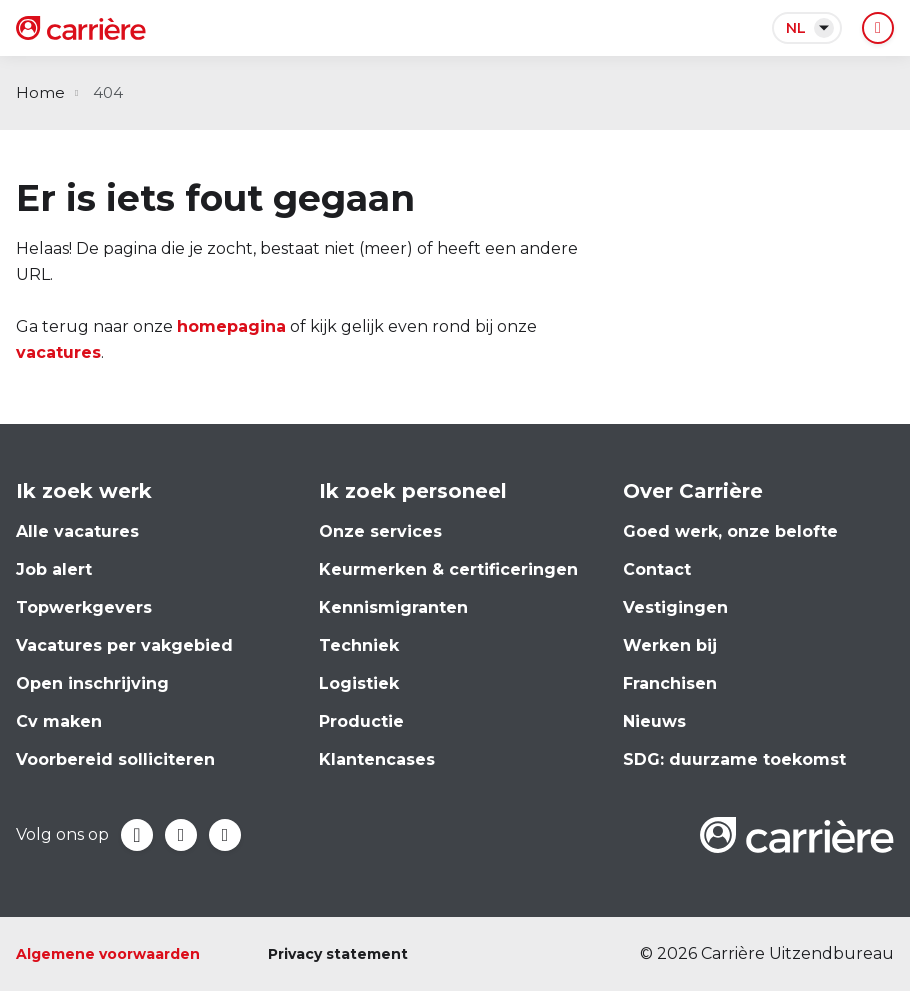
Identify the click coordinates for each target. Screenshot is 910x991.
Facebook (137, 835)
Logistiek (359, 683)
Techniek (359, 645)
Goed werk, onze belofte (730, 531)
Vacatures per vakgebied (124, 645)
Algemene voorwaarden (108, 954)
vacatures (58, 352)
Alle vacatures (77, 531)
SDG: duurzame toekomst (734, 759)
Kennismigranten (393, 607)
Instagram (225, 835)
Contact (657, 569)
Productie (361, 721)
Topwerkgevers (84, 607)
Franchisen (670, 683)
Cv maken (59, 721)
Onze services (380, 531)
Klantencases (377, 759)
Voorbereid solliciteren (115, 759)
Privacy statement (338, 954)
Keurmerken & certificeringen (448, 569)
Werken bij (670, 645)
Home (40, 92)
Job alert (54, 569)
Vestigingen (675, 607)
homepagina (231, 326)
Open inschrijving (92, 683)
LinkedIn (181, 835)
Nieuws (654, 721)
